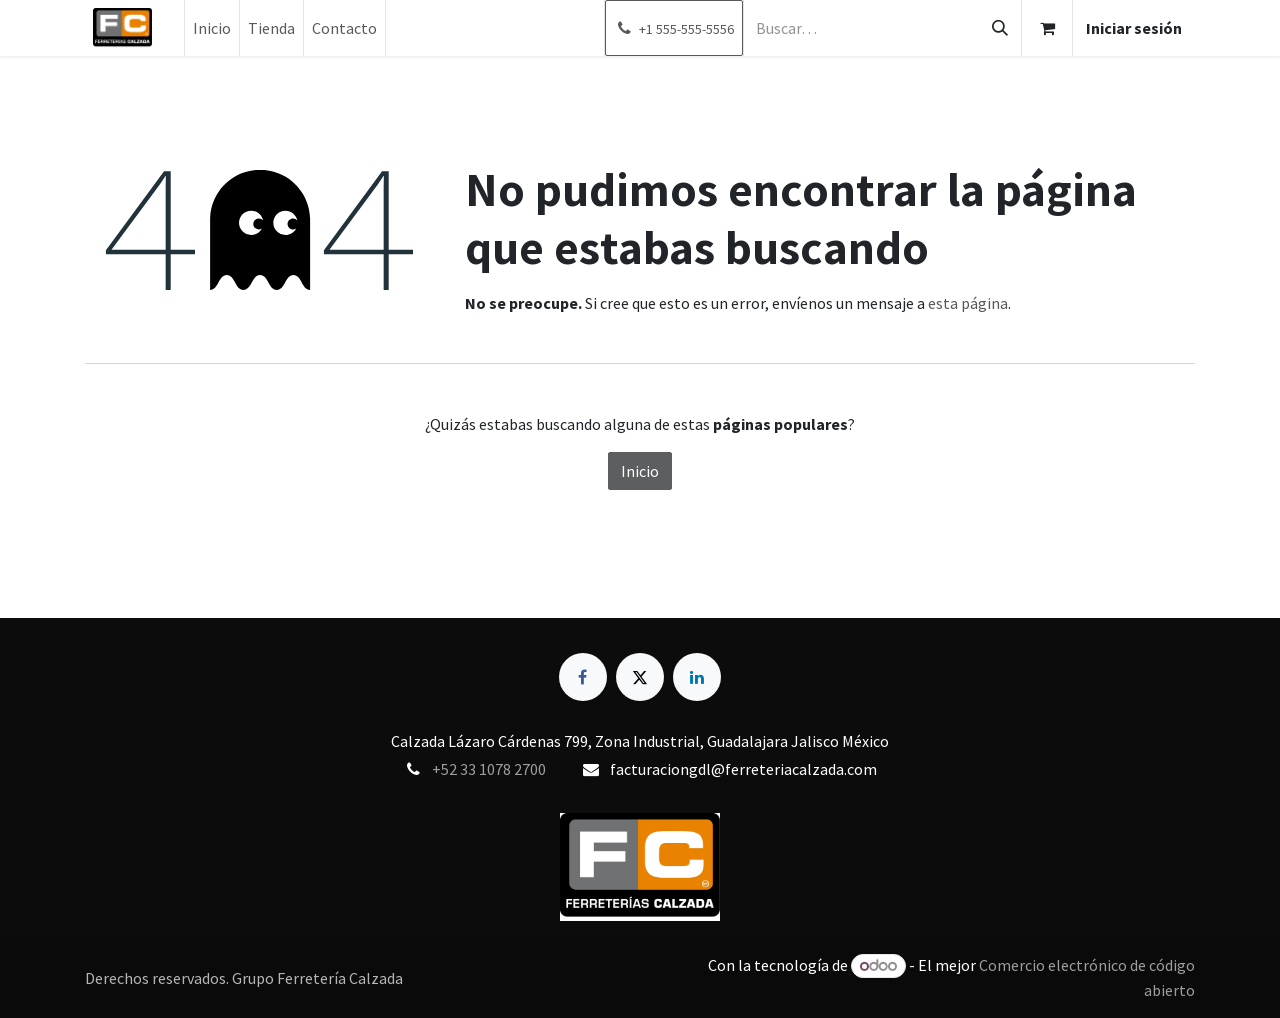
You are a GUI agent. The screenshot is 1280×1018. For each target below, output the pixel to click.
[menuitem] (212, 28)
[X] (640, 677)
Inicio (640, 471)
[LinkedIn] (697, 677)
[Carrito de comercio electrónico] (1047, 28)
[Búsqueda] (1000, 28)
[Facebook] (583, 677)
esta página (968, 303)
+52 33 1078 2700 (489, 769)
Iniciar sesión (1134, 28)
